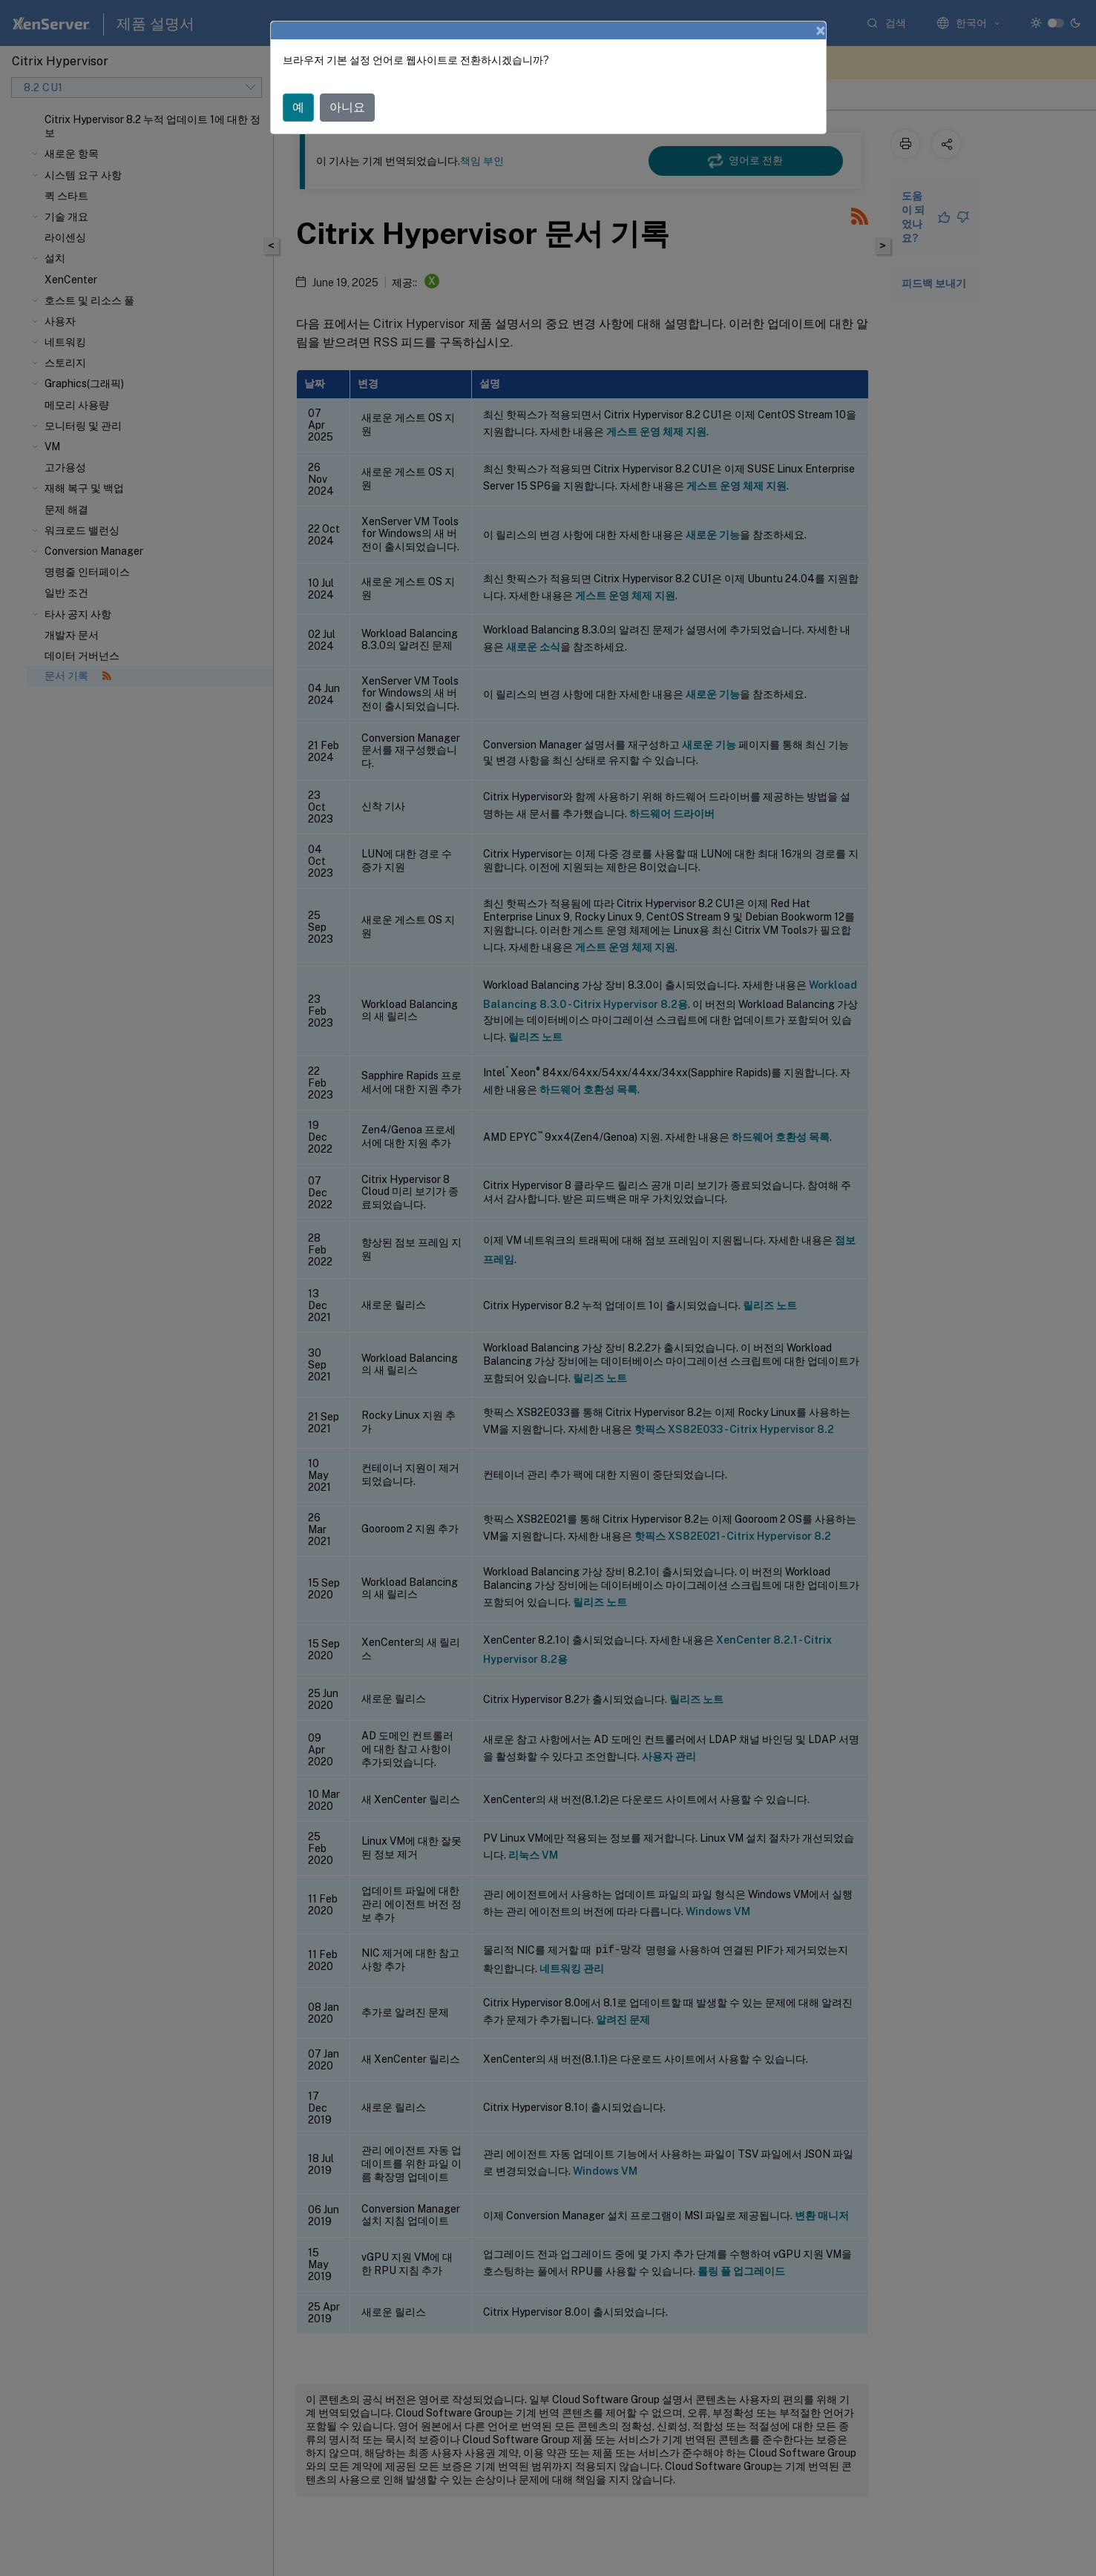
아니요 (347, 107)
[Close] (821, 30)
